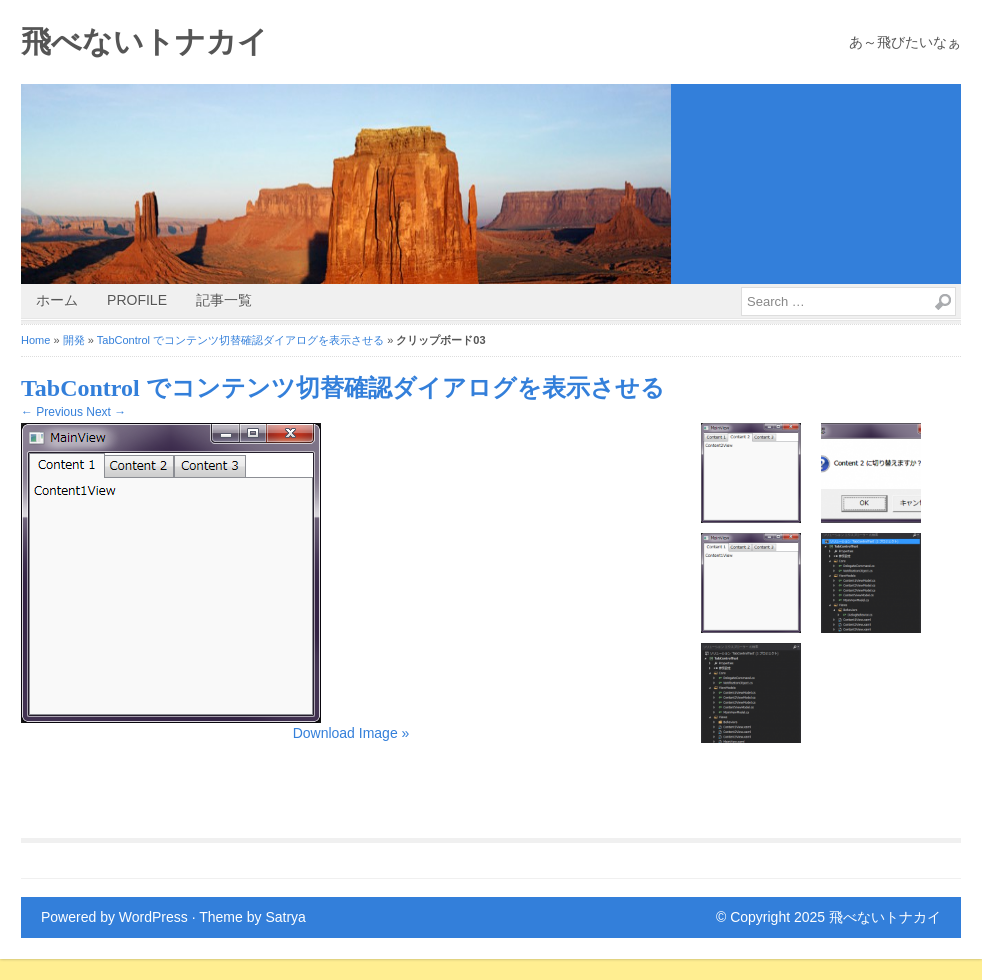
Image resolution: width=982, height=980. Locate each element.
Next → (106, 412)
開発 (74, 340)
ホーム (57, 300)
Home (35, 340)
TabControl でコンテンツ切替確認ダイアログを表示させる (240, 340)
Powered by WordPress (114, 917)
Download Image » (351, 733)
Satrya (285, 917)
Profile (137, 300)
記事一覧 (224, 300)
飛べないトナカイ (144, 41)
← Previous (52, 412)
